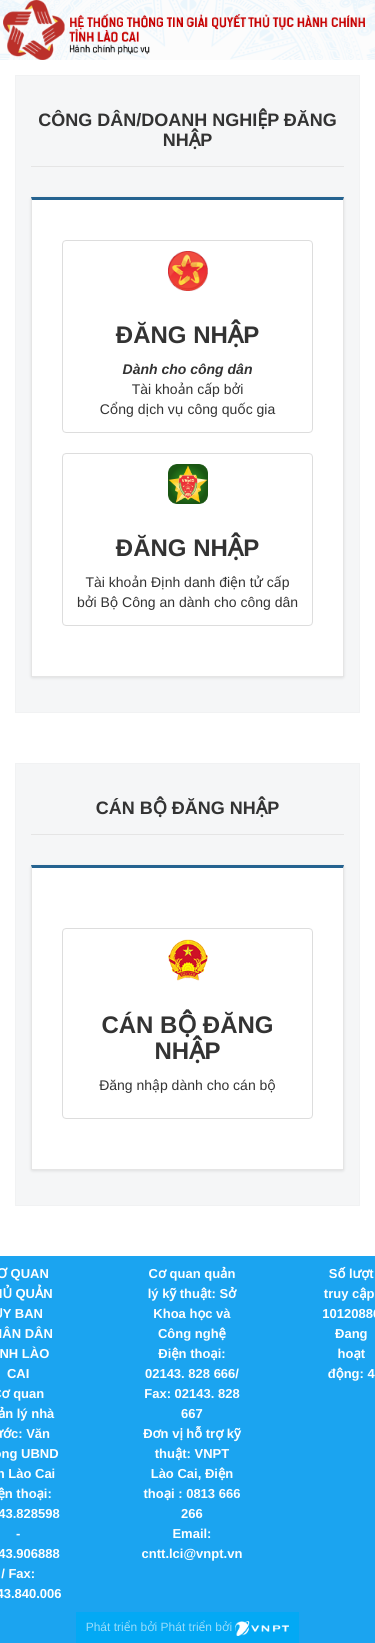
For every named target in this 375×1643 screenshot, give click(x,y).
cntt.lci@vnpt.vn (192, 1553)
